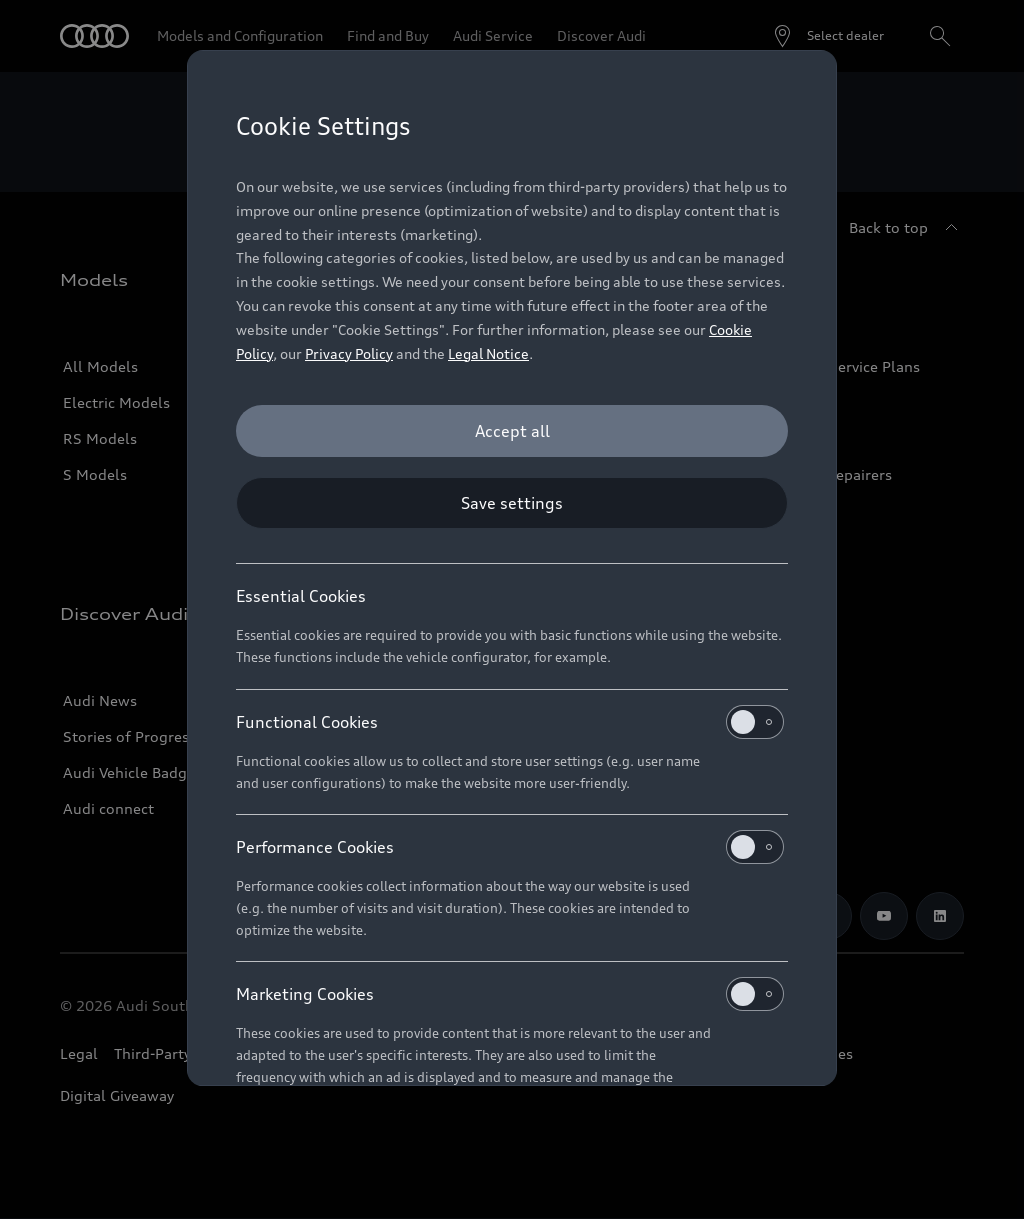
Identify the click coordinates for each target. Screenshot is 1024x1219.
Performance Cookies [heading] (510, 847)
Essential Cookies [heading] (301, 596)
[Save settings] (512, 503)
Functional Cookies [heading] (510, 722)
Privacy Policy (349, 353)
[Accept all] (512, 431)
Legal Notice (488, 353)
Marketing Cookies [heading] (510, 994)
